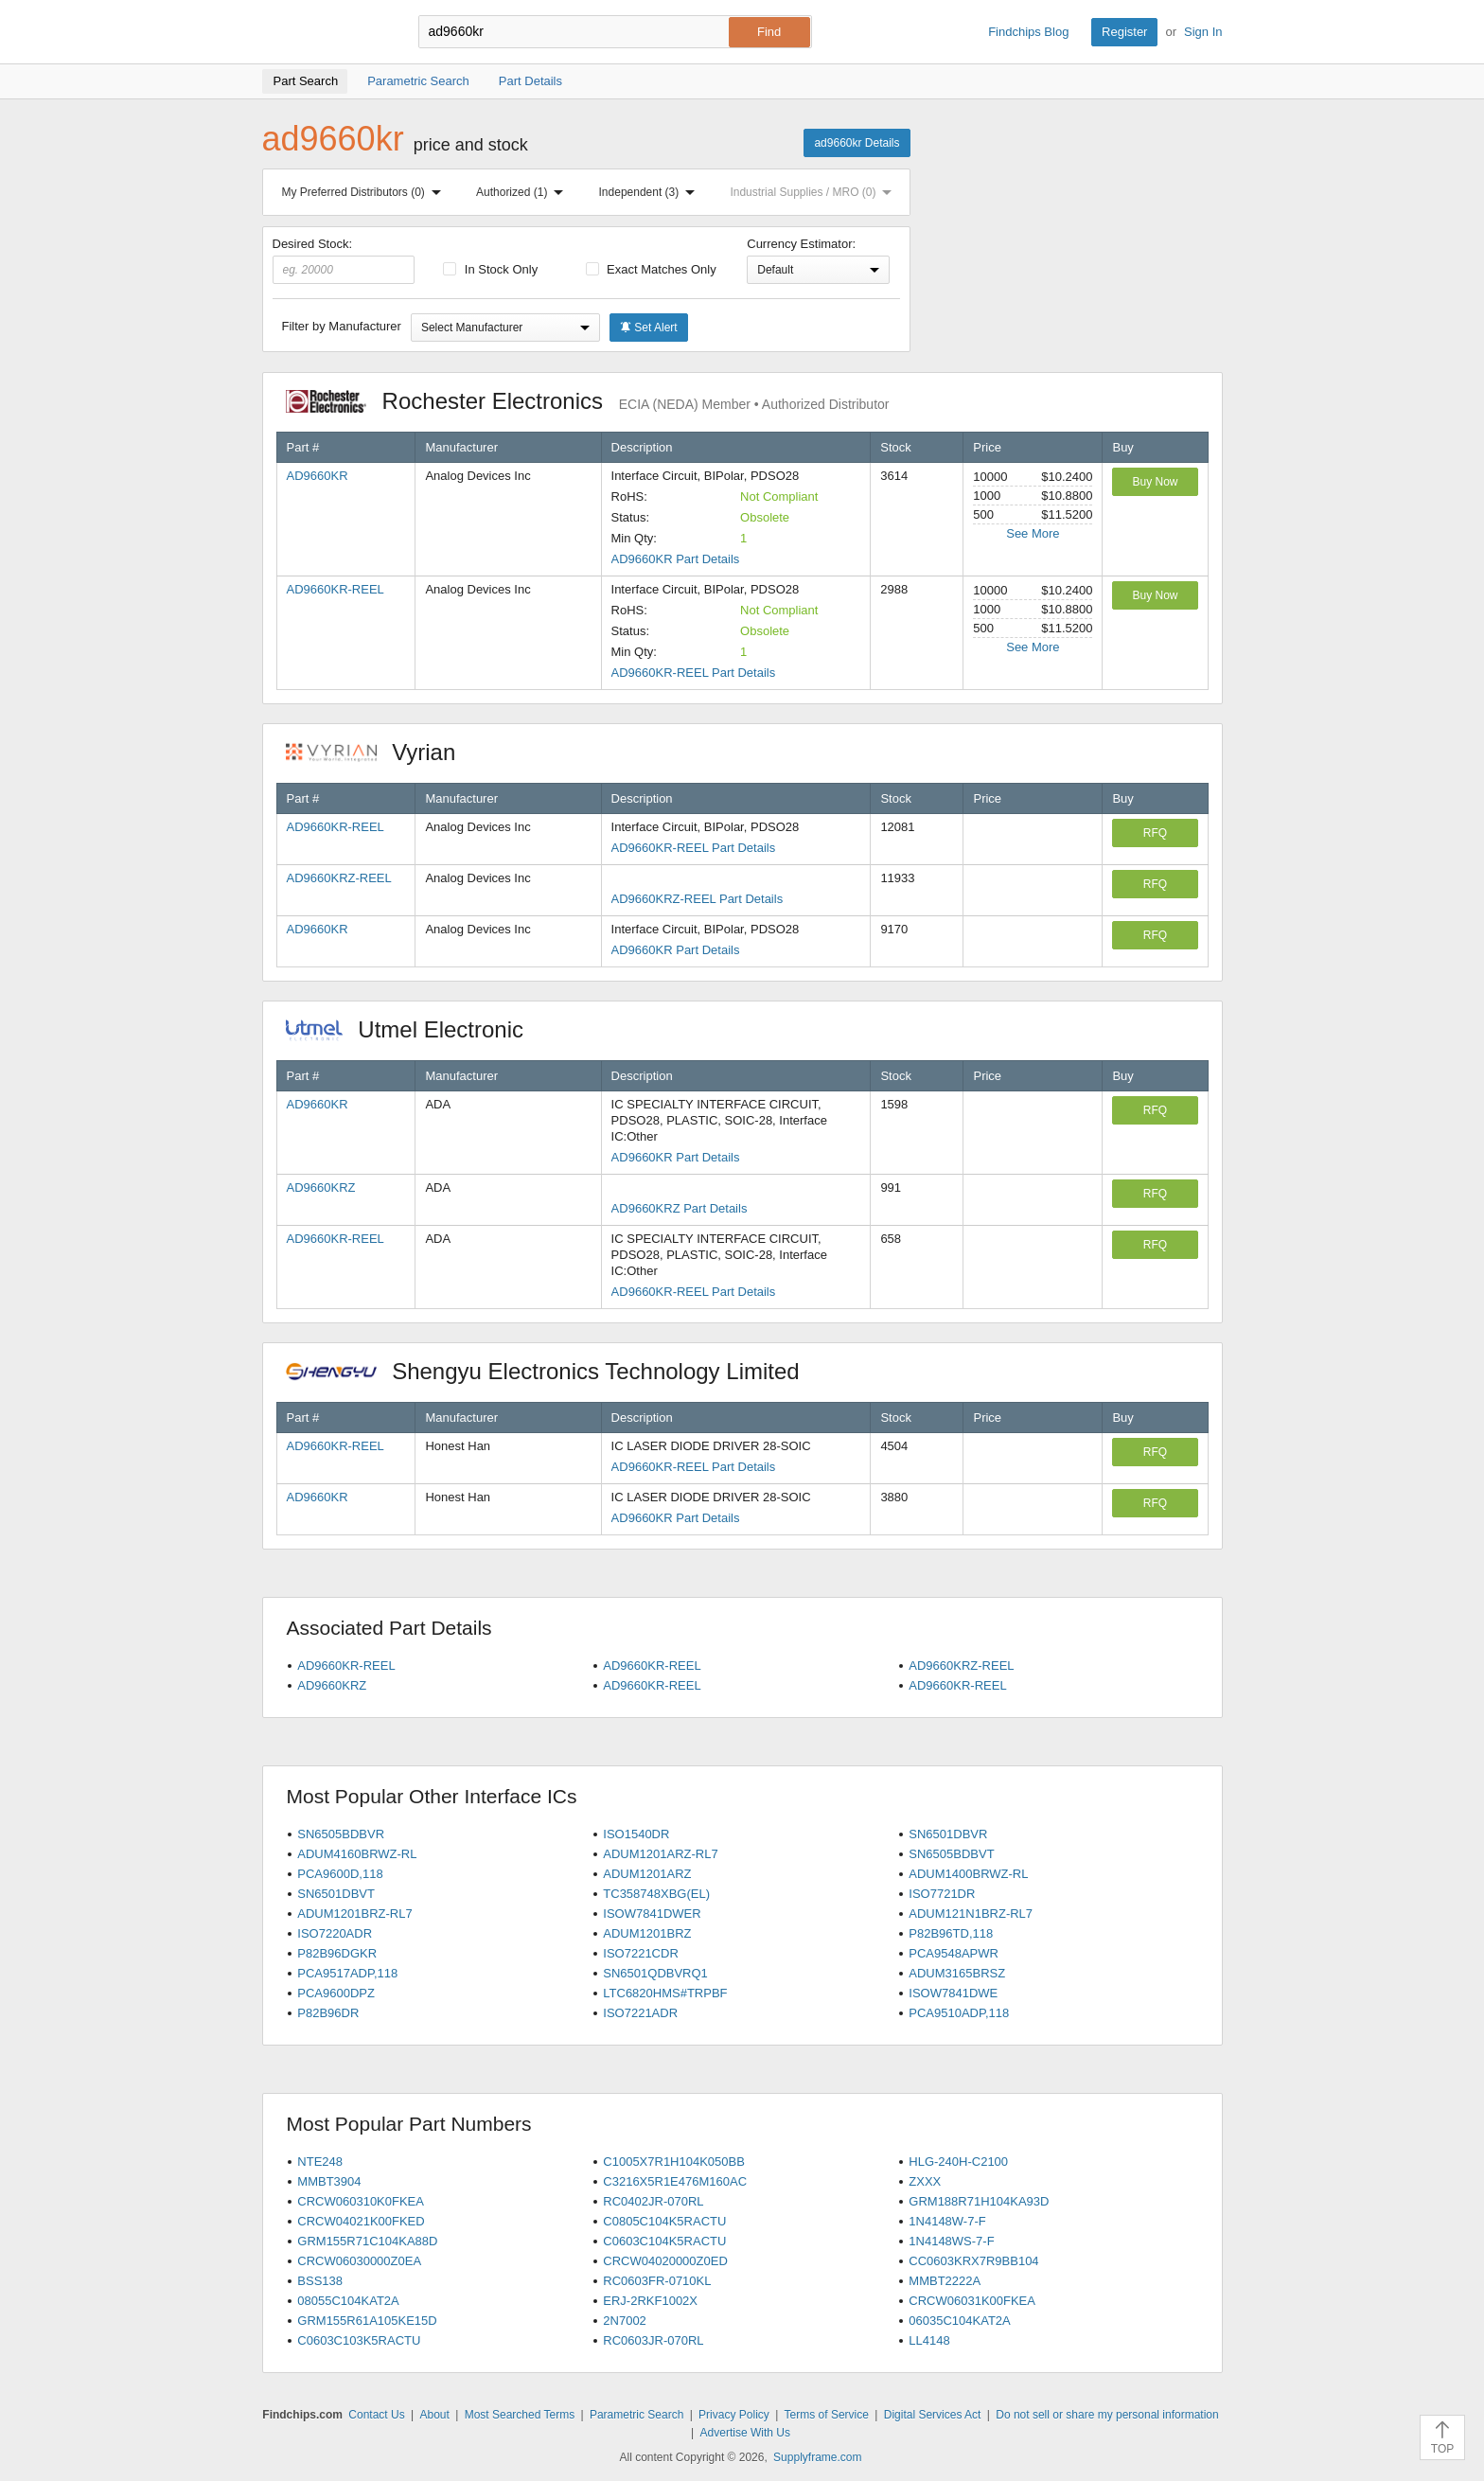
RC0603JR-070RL (653, 2340)
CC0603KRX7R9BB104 (973, 2261)
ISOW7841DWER (651, 1913)
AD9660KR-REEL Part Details (693, 672)
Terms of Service (827, 2414)
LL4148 (929, 2340)
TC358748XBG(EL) (656, 1894)
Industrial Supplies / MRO (814, 192)
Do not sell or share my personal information (1107, 2414)
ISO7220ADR (334, 1933)
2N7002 (624, 2320)
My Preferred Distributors (365, 192)
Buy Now (1154, 481)
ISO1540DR (636, 1834)
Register (1124, 32)
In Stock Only (490, 269)
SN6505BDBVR (340, 1834)
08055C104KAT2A (347, 2301)
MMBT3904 (329, 2181)
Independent (651, 192)
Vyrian (380, 752)
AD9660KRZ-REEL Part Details (697, 899)
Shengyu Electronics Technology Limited (553, 1371)
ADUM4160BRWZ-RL (356, 1854)
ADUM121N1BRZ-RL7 (971, 1913)
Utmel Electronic (414, 1029)
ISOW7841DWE (953, 1993)
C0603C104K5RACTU (664, 2241)
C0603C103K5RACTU (358, 2340)
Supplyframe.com (817, 2457)
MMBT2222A (944, 2281)
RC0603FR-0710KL (657, 2281)
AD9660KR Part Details (675, 559)
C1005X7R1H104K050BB (674, 2161)
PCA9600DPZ (336, 1993)
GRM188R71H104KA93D (979, 2201)
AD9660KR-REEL (335, 589)
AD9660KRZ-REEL (339, 878)
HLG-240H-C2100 (958, 2161)
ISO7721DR (942, 1894)
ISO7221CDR (640, 1953)
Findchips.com (323, 32)
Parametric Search (636, 2414)
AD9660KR (317, 476)
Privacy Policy (733, 2414)
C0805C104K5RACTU (664, 2221)
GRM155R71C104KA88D (367, 2241)
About (434, 2414)
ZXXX (925, 2181)
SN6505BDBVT (951, 1854)
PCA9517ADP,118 (347, 1973)
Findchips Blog (1028, 32)
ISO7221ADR (640, 2013)
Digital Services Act (932, 2414)
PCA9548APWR (953, 1953)
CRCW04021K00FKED (360, 2221)
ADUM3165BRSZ (957, 1973)
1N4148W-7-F (947, 2221)
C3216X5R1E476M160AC (675, 2181)
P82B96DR (328, 2013)
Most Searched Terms (520, 2414)
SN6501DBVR (948, 1834)
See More (1032, 533)
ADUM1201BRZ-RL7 (354, 1913)
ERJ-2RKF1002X (650, 2301)
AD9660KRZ (321, 1187)
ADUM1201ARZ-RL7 (660, 1854)
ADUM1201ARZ (647, 1874)
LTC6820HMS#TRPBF (665, 1993)
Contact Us (376, 2414)
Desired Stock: (344, 260)
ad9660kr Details (856, 143)
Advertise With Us (745, 2432)
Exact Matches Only (651, 269)
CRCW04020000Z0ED (665, 2261)
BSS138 (320, 2281)
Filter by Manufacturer (341, 326)
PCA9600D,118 (339, 1874)
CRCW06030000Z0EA (359, 2261)
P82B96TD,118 (951, 1933)
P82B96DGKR (337, 1953)
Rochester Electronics (588, 401)
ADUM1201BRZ (647, 1933)
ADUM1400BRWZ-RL (968, 1874)
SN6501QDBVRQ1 (655, 1973)
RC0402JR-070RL (653, 2201)
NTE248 (320, 2161)
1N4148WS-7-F (951, 2241)
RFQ (1155, 833)
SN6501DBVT (336, 1894)
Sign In (1203, 32)
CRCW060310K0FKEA (360, 2201)
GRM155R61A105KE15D (366, 2320)
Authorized (523, 192)
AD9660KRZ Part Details (679, 1208)
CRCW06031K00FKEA (972, 2301)
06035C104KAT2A (959, 2320)
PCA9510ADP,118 (959, 2013)
